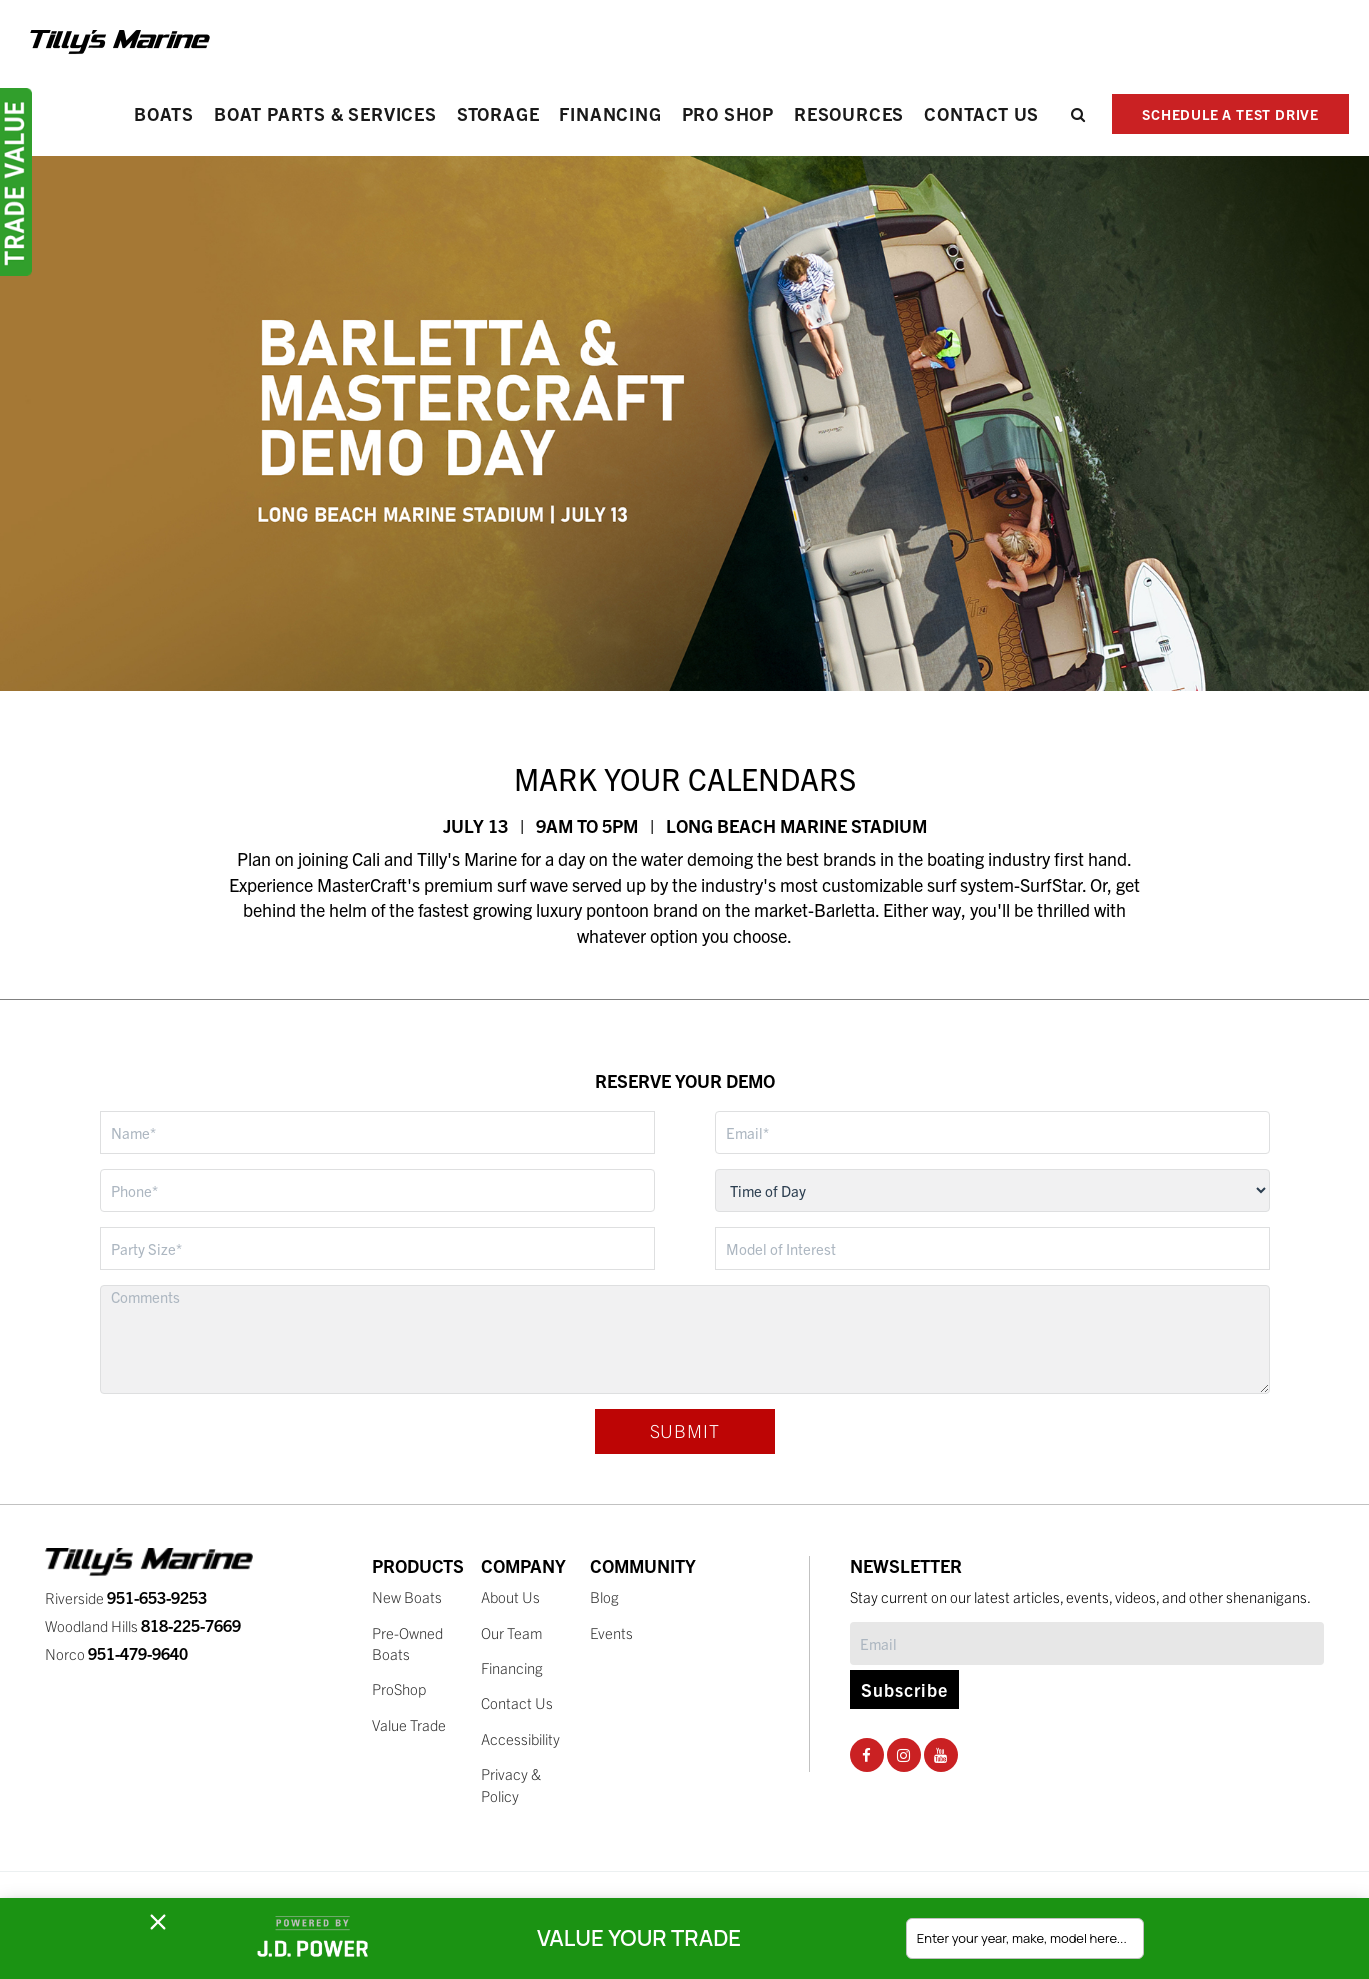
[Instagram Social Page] (903, 1754)
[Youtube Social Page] (940, 1754)
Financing (610, 113)
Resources (849, 113)
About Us (510, 1596)
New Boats (407, 1596)
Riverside (126, 1597)
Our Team (512, 1632)
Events (611, 1632)
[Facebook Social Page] (866, 1754)
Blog (604, 1596)
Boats (164, 113)
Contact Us (981, 113)
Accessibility (520, 1738)
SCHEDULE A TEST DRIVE (1230, 114)
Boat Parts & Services (325, 113)
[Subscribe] (1087, 1643)
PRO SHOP (728, 113)
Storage (498, 113)
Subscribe (904, 1689)
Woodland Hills (143, 1625)
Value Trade (409, 1724)
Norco (116, 1653)
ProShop (399, 1688)
